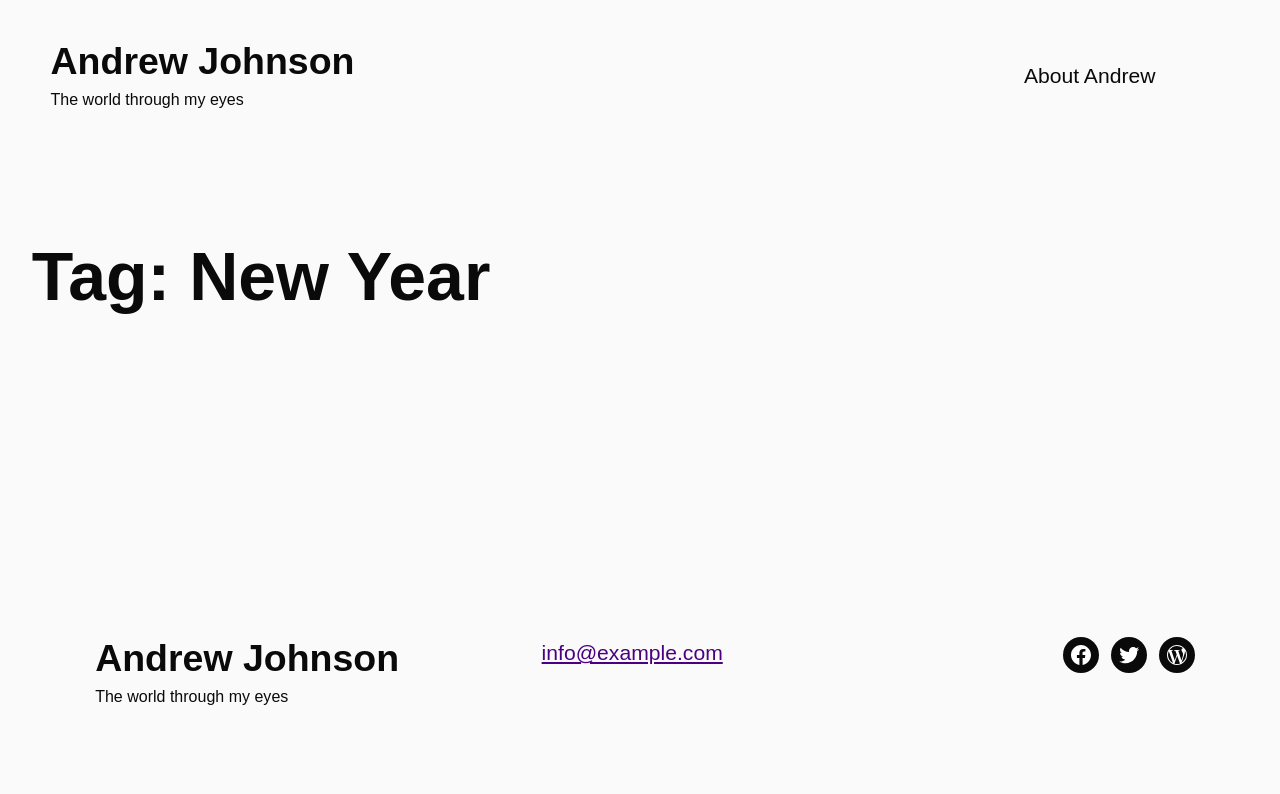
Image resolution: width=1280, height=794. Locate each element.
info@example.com (632, 652)
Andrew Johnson (203, 61)
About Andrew (1090, 75)
